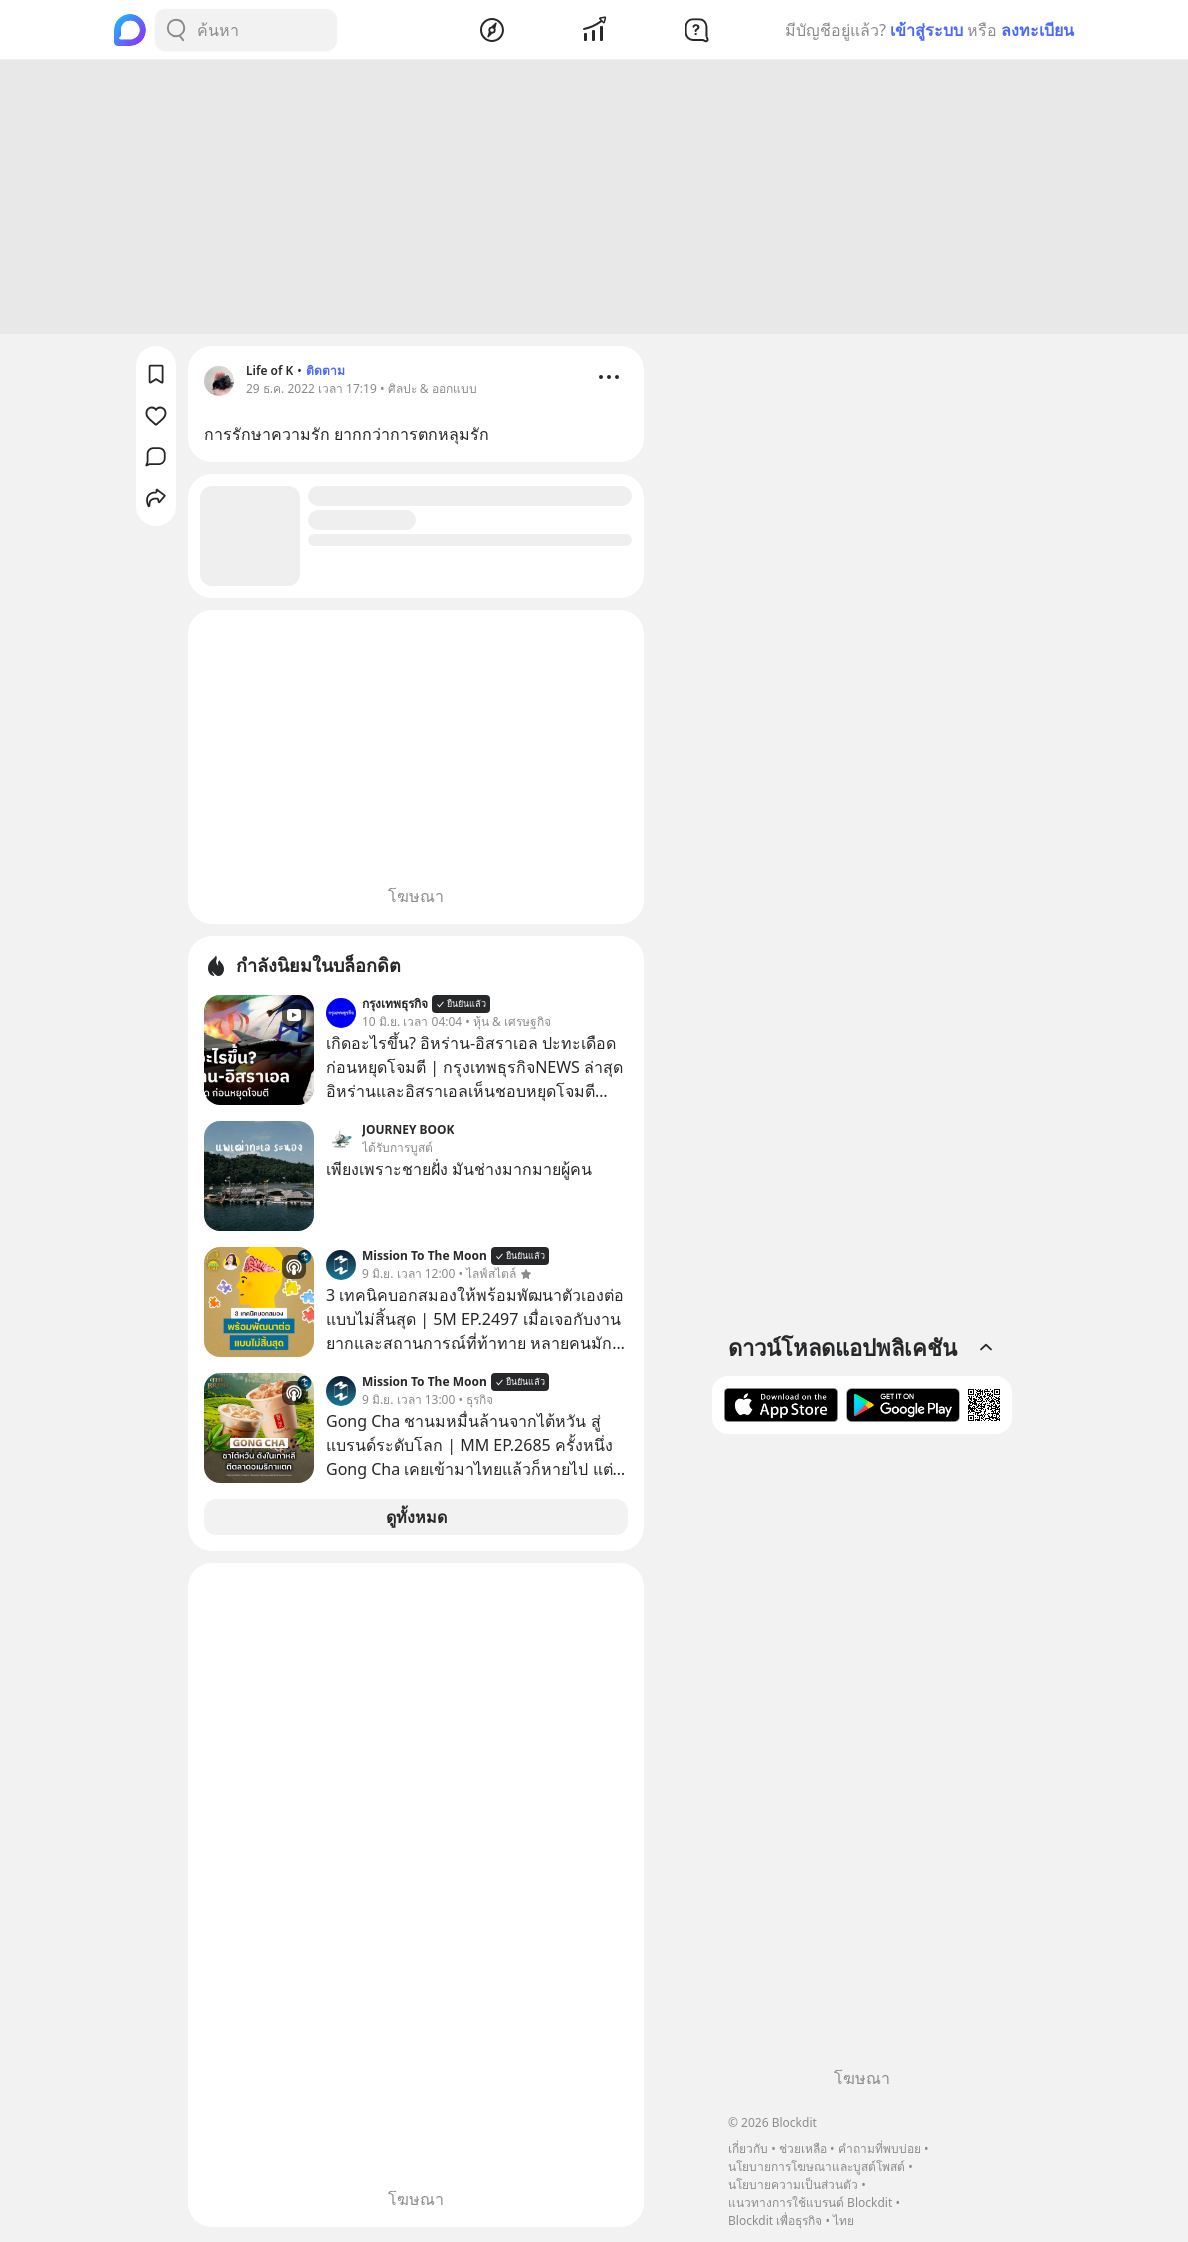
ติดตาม (325, 373)
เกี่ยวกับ (748, 2148)
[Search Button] (176, 30)
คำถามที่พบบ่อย (879, 2148)
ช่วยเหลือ (803, 2148)
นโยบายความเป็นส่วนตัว (793, 2184)
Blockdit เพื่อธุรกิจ (775, 2220)
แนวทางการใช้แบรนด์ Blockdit (810, 2202)
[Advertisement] (594, 200)
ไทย (843, 2220)
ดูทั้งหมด (416, 1520)
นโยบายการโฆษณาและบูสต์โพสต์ (816, 2166)
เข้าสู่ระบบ (926, 30)
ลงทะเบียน (1037, 30)
